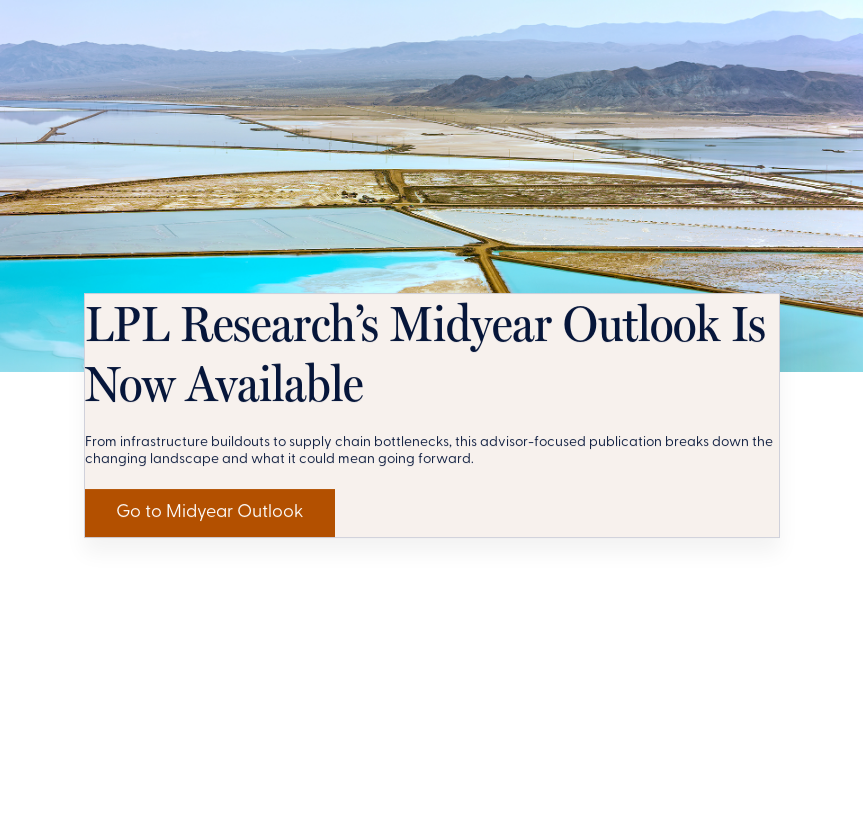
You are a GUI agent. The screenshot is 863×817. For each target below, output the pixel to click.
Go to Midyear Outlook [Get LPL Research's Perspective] (250, 751)
